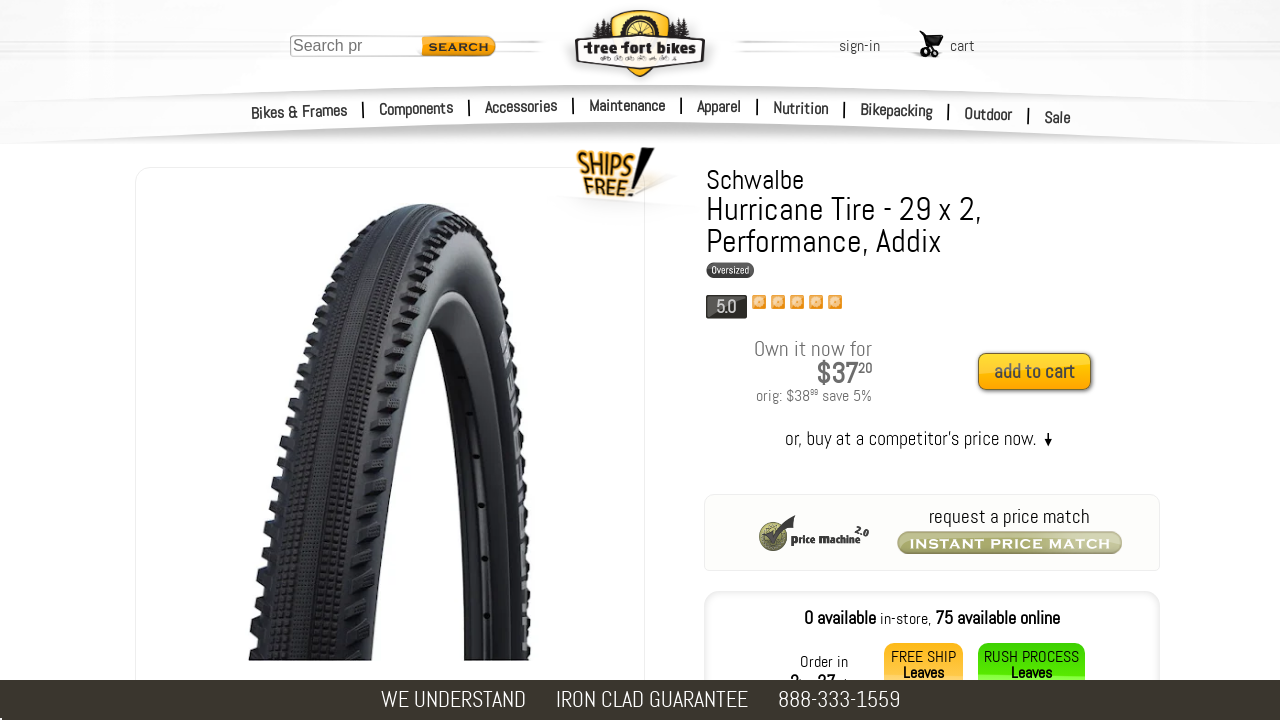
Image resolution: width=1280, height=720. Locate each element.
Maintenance (627, 105)
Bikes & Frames (299, 112)
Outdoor (988, 114)
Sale (1057, 118)
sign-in (859, 45)
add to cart (1034, 371)
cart (962, 45)
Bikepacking (896, 110)
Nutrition (800, 108)
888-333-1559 (839, 699)
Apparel (719, 106)
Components (416, 108)
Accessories (521, 106)
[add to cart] (1040, 372)
